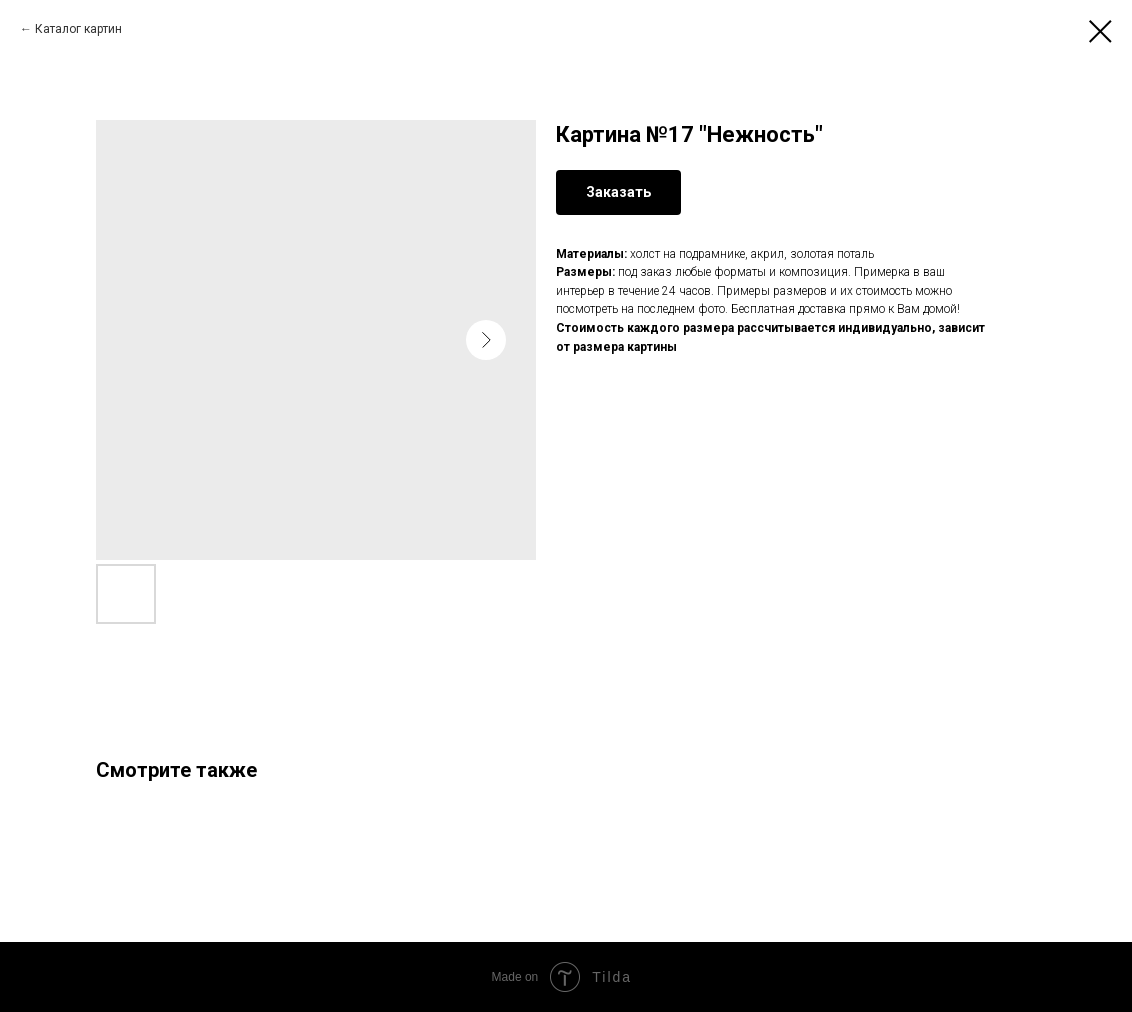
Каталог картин (78, 29)
